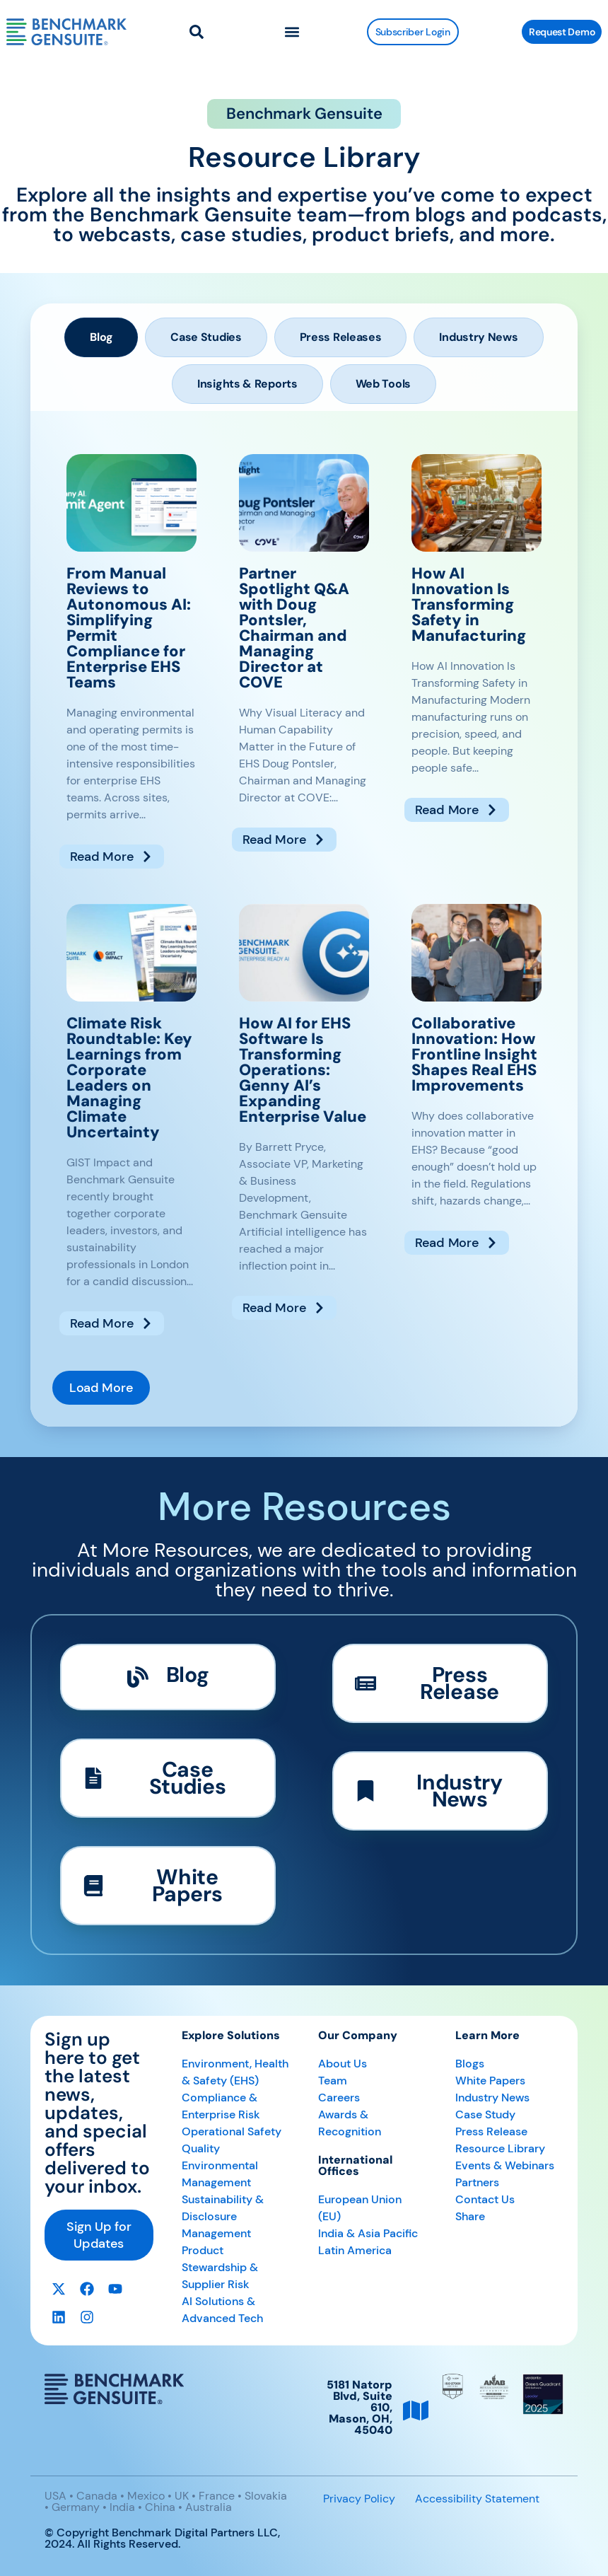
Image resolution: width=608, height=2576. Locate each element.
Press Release (491, 2131)
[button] (292, 32)
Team (332, 2080)
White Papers (490, 2080)
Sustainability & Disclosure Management (223, 2216)
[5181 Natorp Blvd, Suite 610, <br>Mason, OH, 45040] (415, 2410)
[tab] (101, 337)
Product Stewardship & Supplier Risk (220, 2267)
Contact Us (485, 2199)
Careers (339, 2097)
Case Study (485, 2114)
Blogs (469, 2063)
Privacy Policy (359, 2498)
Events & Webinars (504, 2165)
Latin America (355, 2250)
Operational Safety (231, 2131)
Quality (201, 2148)
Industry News (492, 2097)
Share (470, 2216)
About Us (342, 2063)
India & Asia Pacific (368, 2233)
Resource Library (500, 2148)
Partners (477, 2182)
